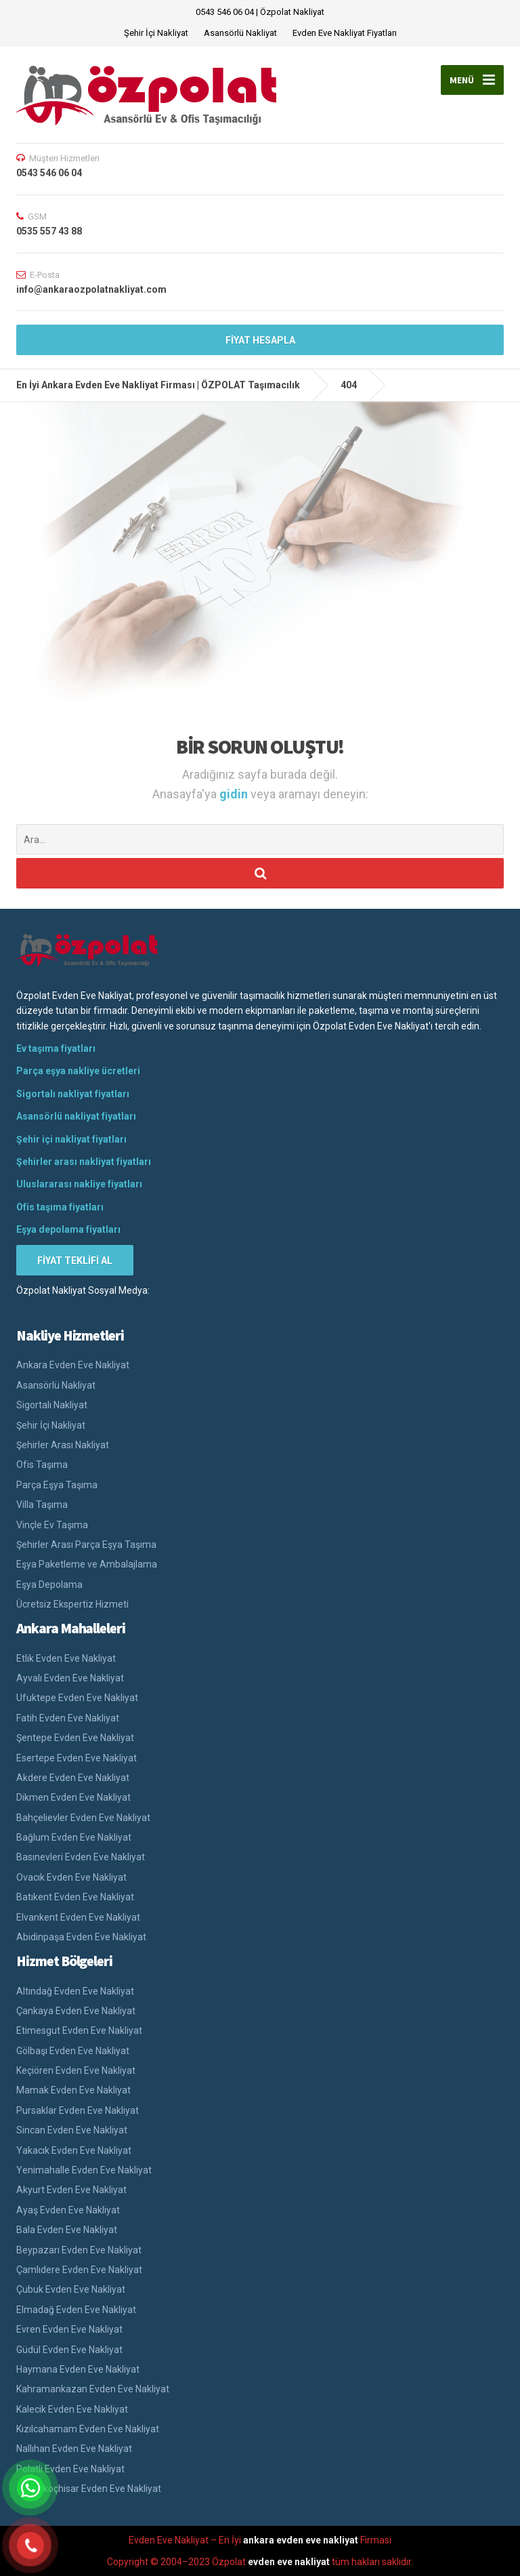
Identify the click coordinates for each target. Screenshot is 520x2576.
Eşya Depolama (49, 1584)
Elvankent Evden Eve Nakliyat (78, 1917)
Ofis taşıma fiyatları (60, 1207)
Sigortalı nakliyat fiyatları (72, 1093)
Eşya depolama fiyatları (68, 1229)
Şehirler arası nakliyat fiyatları (83, 1161)
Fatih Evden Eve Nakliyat (67, 1718)
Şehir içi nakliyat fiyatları (71, 1139)
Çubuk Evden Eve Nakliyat (70, 2289)
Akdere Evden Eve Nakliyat (72, 1777)
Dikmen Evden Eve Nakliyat (73, 1797)
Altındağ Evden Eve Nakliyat (75, 1991)
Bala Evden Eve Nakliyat (66, 2229)
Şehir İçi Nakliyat (156, 33)
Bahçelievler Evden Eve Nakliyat (83, 1817)
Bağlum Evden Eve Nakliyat (73, 1837)
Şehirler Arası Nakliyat (62, 1444)
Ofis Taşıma (42, 1464)
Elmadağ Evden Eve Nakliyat (76, 2309)
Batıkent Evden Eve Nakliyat (75, 1897)
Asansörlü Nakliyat (240, 33)
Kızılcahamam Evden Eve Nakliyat (87, 2429)
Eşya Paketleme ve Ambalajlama (86, 1564)
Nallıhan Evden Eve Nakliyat (74, 2448)
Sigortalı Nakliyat (51, 1404)
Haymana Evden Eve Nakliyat (77, 2369)
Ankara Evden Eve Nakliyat (72, 1364)
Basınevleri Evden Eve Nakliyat (80, 1857)
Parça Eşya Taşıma (57, 1484)
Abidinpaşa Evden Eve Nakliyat (81, 1936)
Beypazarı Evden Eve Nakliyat (79, 2250)
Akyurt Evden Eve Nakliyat (71, 2189)
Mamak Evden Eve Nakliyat (73, 2090)
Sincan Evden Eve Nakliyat (71, 2130)
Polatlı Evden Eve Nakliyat (70, 2468)
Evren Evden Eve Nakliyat (69, 2329)
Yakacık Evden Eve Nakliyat (73, 2150)
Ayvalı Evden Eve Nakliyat (70, 1678)
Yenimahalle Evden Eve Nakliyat (84, 2170)
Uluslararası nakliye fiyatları (79, 1184)
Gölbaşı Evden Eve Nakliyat (72, 2050)
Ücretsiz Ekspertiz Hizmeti (72, 1604)
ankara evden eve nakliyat (300, 2540)
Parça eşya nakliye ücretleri (78, 1070)
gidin (235, 794)
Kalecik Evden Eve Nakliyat (72, 2409)
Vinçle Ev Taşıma (52, 1524)
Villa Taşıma (42, 1504)
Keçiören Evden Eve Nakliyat (75, 2070)
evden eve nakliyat (289, 2561)
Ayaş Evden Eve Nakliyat (68, 2210)
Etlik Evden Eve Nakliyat (66, 1658)
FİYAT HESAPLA (260, 340)
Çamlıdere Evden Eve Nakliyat (79, 2269)
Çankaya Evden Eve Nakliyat (75, 2010)
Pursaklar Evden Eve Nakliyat (77, 2110)
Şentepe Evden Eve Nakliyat (75, 1737)
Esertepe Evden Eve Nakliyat (76, 1758)
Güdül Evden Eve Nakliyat (69, 2349)
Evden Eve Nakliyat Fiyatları (344, 33)
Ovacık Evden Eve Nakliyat (71, 1877)
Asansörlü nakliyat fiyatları (76, 1116)
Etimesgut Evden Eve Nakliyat (79, 2030)
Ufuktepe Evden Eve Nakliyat (77, 1697)
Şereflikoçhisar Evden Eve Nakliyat (88, 2488)
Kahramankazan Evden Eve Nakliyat (92, 2389)
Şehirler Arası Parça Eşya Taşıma (86, 1544)
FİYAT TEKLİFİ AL (74, 1260)
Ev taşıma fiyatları (55, 1048)
